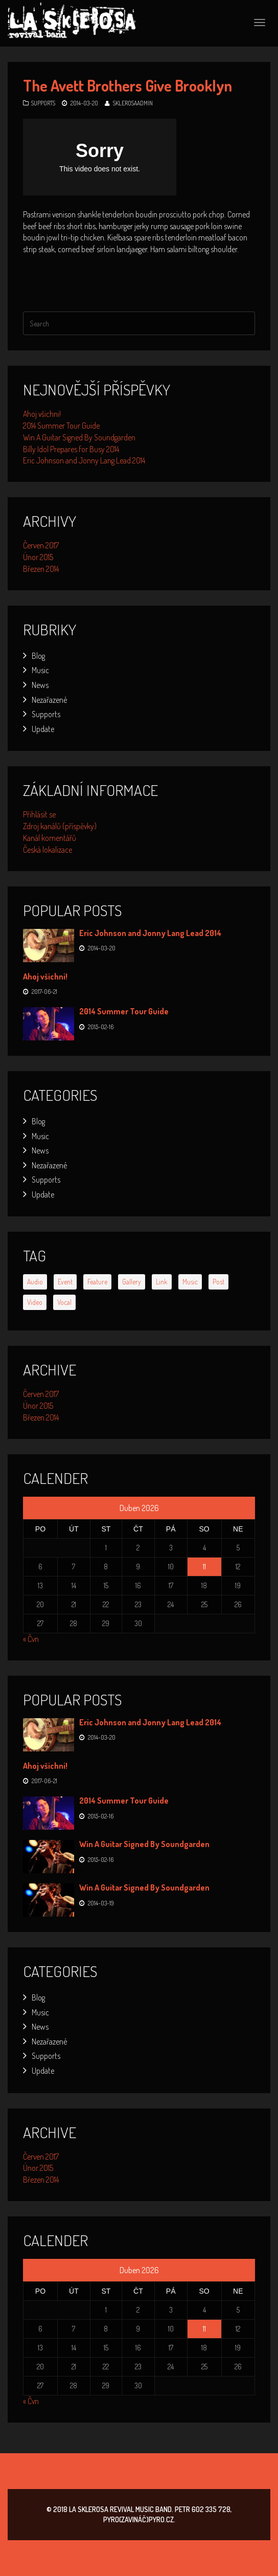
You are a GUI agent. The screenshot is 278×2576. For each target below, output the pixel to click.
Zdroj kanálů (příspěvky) (60, 826)
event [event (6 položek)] (65, 1281)
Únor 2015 (38, 557)
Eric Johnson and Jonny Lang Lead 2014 (84, 460)
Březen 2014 (41, 569)
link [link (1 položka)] (162, 1281)
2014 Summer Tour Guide (61, 425)
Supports (43, 103)
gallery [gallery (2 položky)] (131, 1281)
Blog (38, 656)
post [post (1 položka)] (218, 1281)
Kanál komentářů (49, 838)
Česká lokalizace (47, 850)
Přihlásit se (39, 814)
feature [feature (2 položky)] (97, 1281)
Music (40, 670)
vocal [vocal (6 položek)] (64, 1302)
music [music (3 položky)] (190, 1281)
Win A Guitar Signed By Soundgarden (79, 437)
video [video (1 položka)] (34, 1302)
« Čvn (31, 1639)
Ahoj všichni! (42, 414)
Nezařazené (49, 700)
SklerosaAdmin (133, 103)
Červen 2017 (41, 545)
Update (43, 729)
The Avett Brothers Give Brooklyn (127, 85)
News (40, 685)
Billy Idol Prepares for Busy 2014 (71, 449)
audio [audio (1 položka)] (35, 1281)
